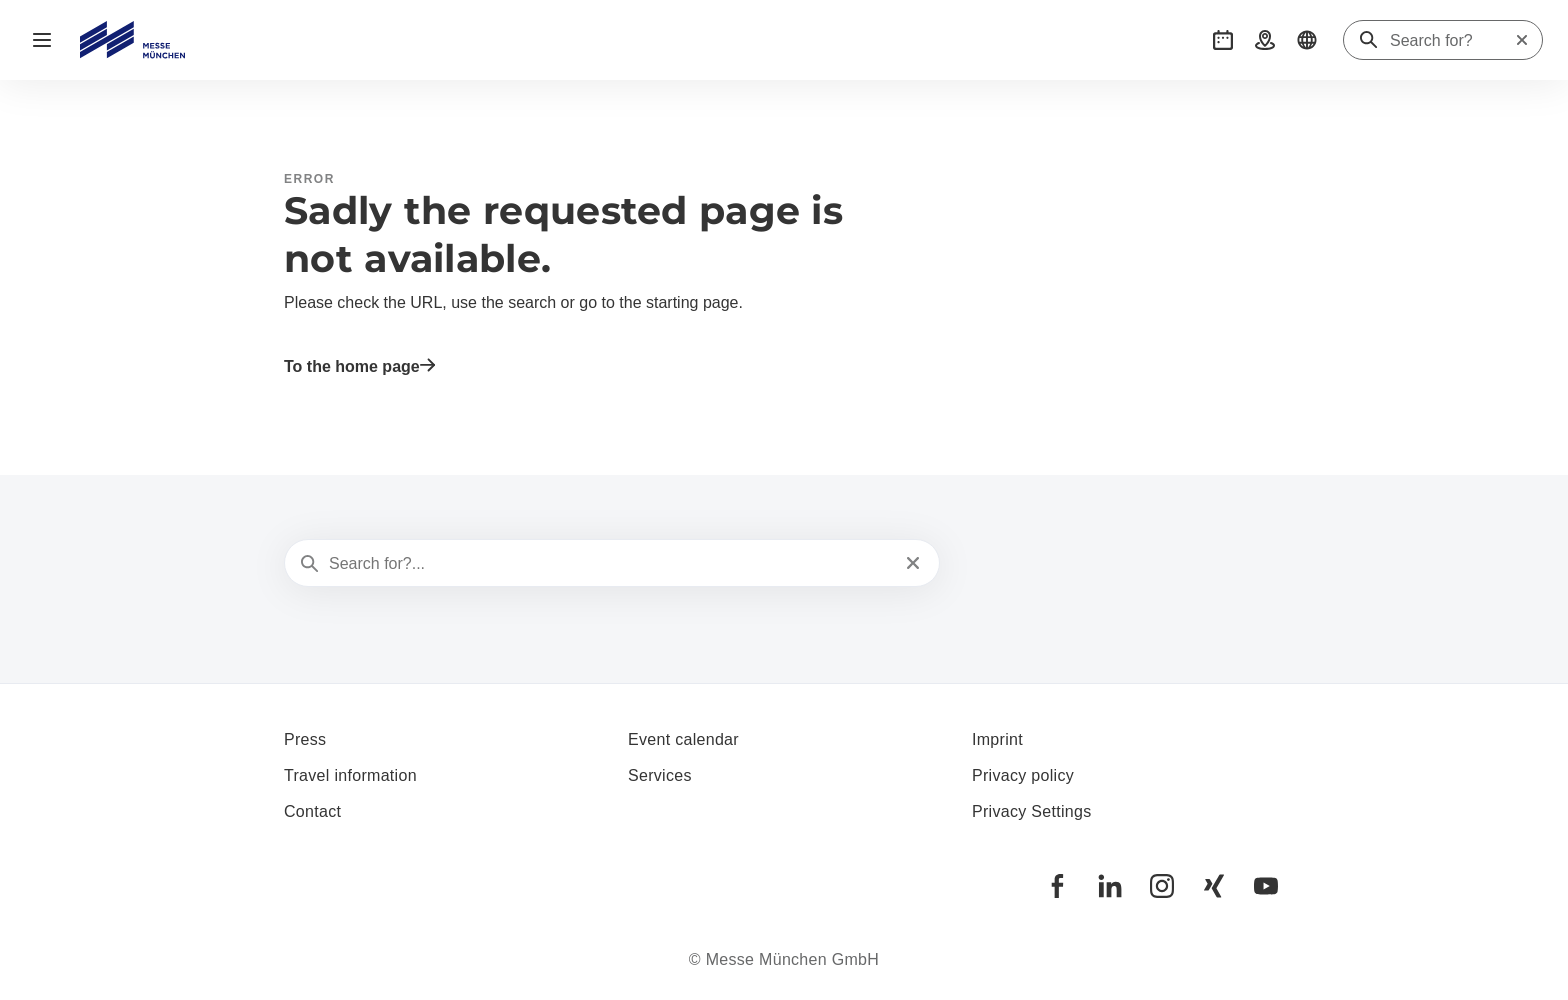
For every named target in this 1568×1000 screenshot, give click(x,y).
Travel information (350, 775)
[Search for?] (1452, 41)
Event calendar (683, 739)
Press (305, 739)
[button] (1223, 40)
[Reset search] (1522, 40)
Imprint (997, 739)
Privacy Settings (1032, 811)
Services (660, 775)
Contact (312, 811)
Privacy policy (1023, 775)
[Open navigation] (42, 40)
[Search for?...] (610, 564)
